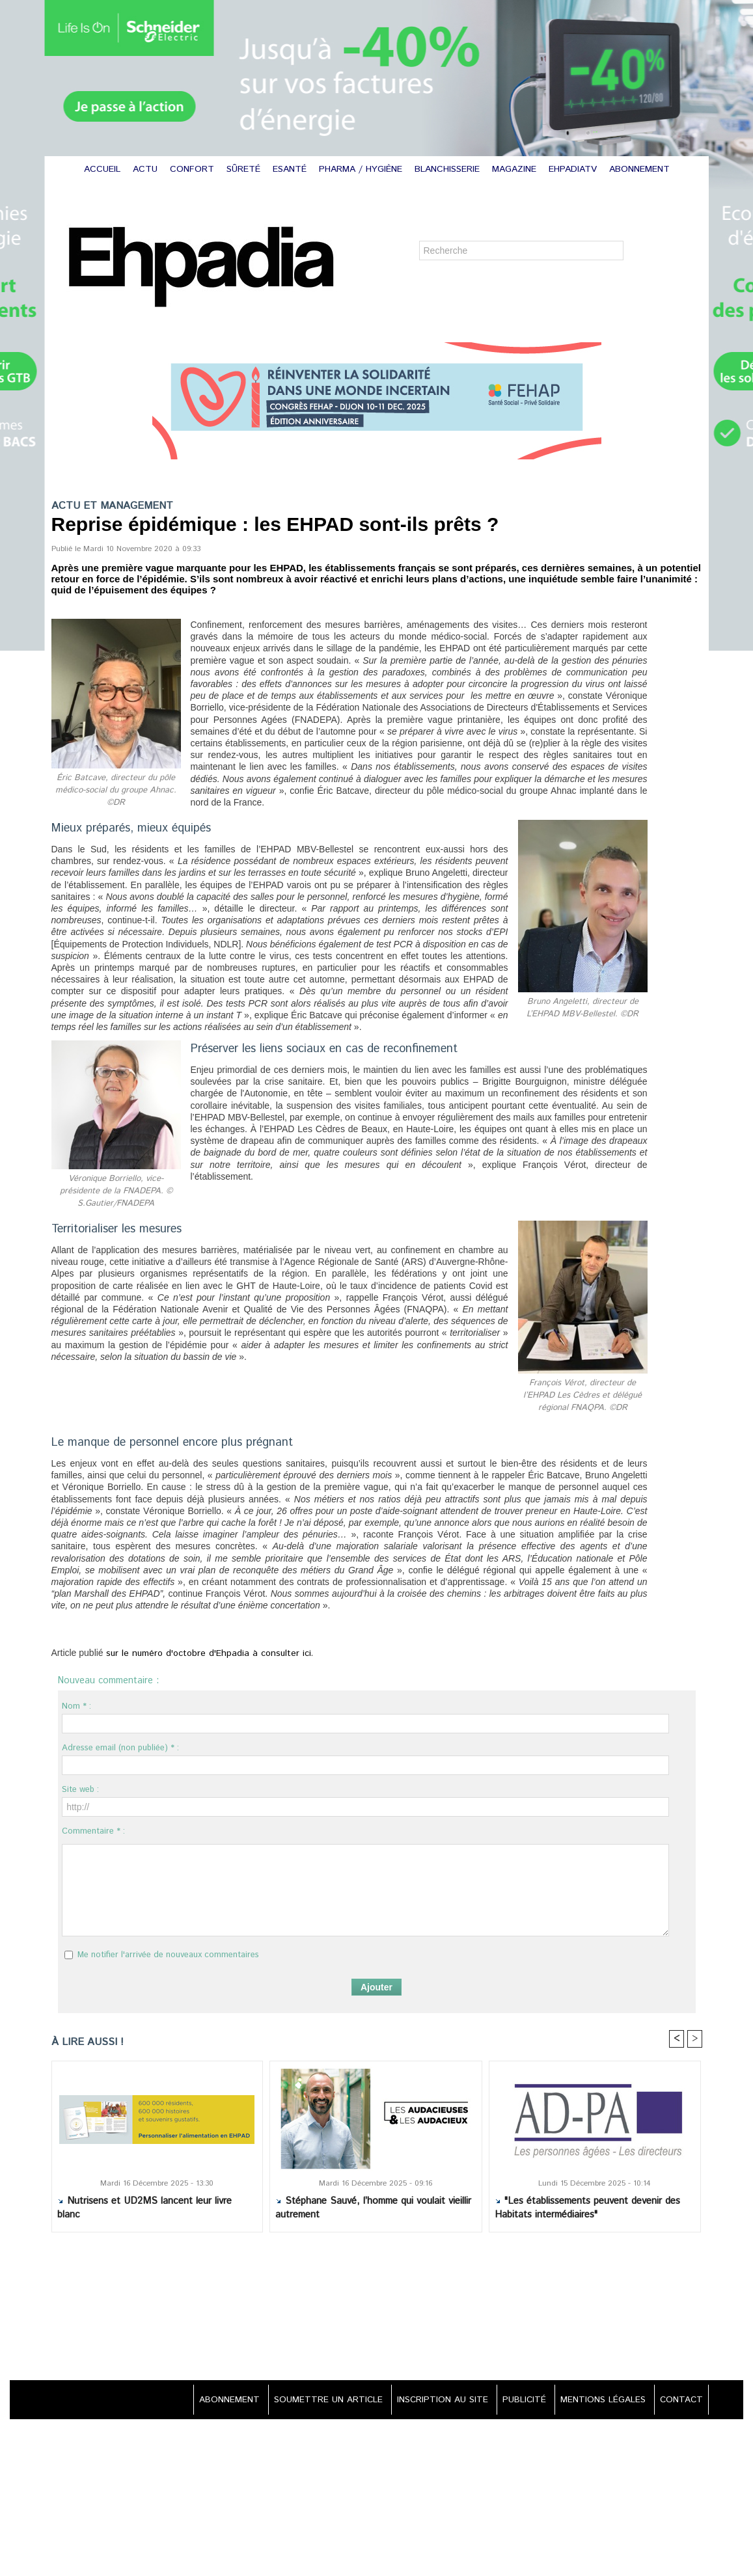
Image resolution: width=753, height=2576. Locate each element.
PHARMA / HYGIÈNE (362, 169)
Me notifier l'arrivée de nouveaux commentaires (168, 1955)
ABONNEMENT (639, 169)
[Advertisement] (377, 2308)
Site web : (80, 1789)
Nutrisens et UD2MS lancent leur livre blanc (144, 2208)
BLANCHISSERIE (449, 169)
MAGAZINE (516, 169)
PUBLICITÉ (517, 2400)
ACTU (147, 169)
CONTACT (679, 2400)
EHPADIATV (574, 169)
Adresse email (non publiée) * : (120, 1748)
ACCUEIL (104, 169)
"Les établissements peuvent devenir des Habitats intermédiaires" (587, 2208)
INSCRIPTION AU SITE (432, 2400)
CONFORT (193, 169)
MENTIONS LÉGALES (599, 2400)
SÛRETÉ (245, 169)
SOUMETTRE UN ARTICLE (315, 2400)
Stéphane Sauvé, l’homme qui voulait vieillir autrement (373, 2208)
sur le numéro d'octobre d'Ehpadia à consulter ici (201, 1653)
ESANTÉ (291, 169)
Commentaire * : (93, 1831)
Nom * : (76, 1706)
